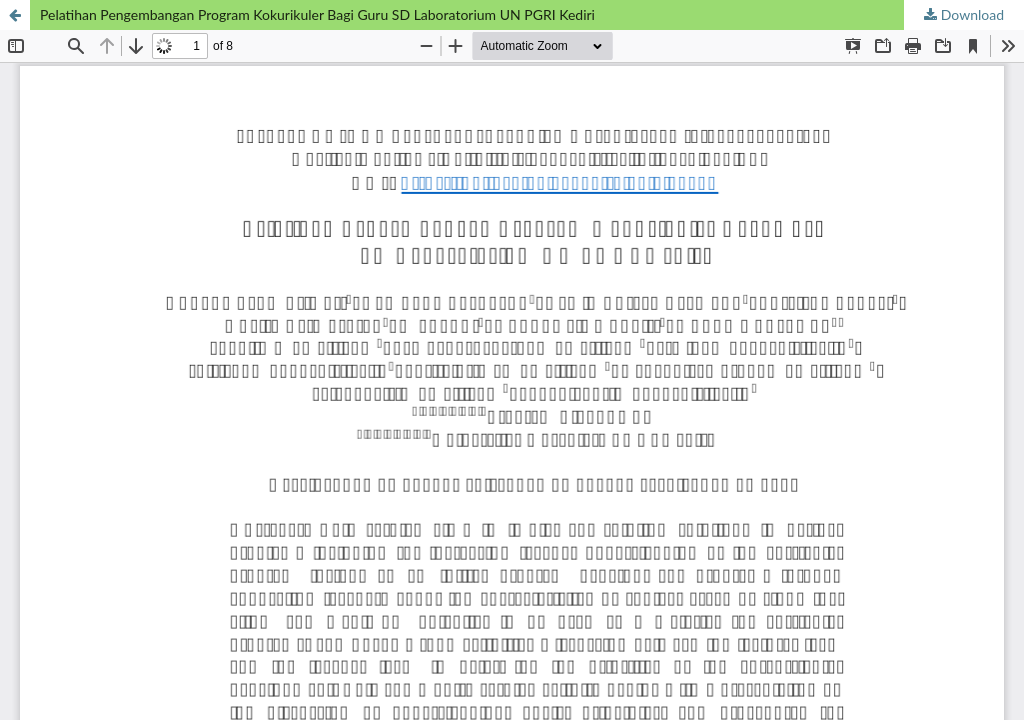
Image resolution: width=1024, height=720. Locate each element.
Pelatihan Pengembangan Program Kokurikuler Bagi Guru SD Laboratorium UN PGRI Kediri (317, 14)
